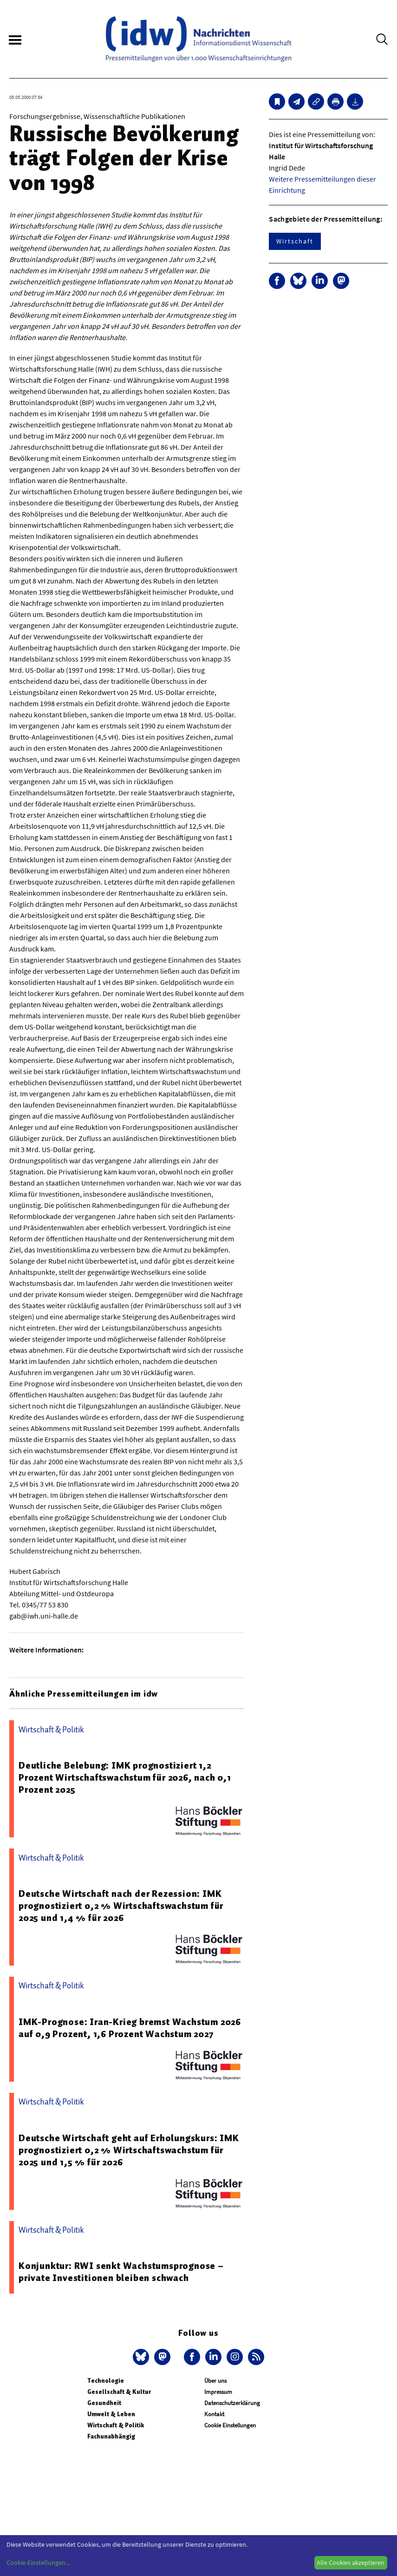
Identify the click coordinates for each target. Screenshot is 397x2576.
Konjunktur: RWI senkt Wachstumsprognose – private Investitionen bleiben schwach (121, 2272)
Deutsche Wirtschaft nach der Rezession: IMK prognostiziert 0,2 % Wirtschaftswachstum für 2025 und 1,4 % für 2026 (121, 1906)
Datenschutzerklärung (232, 2403)
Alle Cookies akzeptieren (350, 2562)
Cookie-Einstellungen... (38, 2562)
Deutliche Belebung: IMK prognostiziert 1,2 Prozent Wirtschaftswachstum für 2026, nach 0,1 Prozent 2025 (125, 1777)
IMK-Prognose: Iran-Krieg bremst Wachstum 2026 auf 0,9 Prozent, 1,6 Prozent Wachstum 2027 (130, 2028)
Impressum (218, 2392)
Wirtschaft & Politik (115, 2425)
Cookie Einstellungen (230, 2425)
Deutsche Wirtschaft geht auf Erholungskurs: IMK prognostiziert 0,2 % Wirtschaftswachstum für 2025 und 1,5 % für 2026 (129, 2150)
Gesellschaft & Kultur (119, 2391)
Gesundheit (104, 2403)
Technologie (105, 2380)
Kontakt (214, 2414)
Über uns (215, 2381)
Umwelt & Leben (111, 2414)
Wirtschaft (294, 241)
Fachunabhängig (111, 2436)
